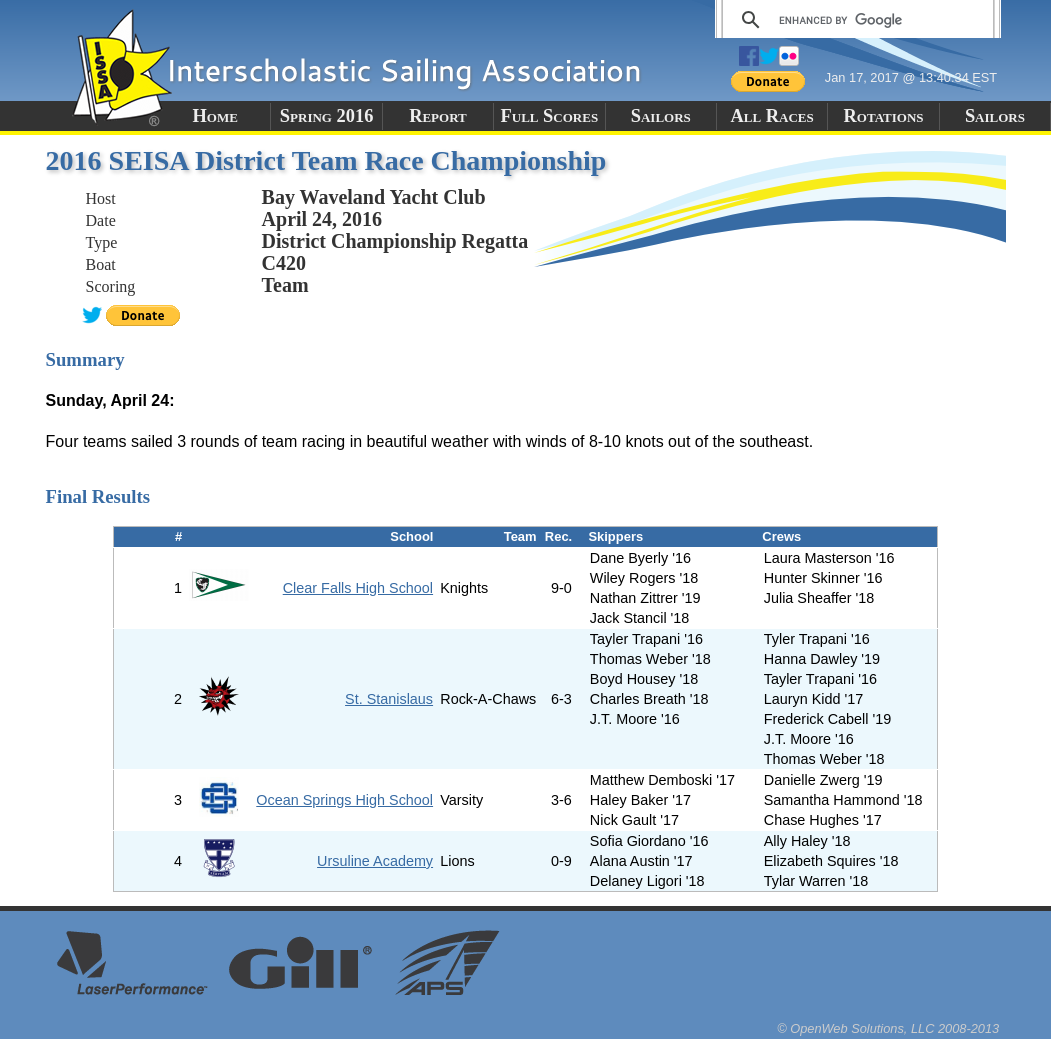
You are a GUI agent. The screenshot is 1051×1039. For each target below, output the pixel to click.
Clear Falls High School (358, 588)
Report (438, 116)
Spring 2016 (327, 116)
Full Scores (550, 116)
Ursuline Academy (375, 861)
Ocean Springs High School (344, 800)
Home (215, 116)
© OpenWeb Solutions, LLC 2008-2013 (888, 1028)
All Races (772, 116)
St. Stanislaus (389, 699)
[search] (854, 20)
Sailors (661, 116)
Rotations (884, 116)
